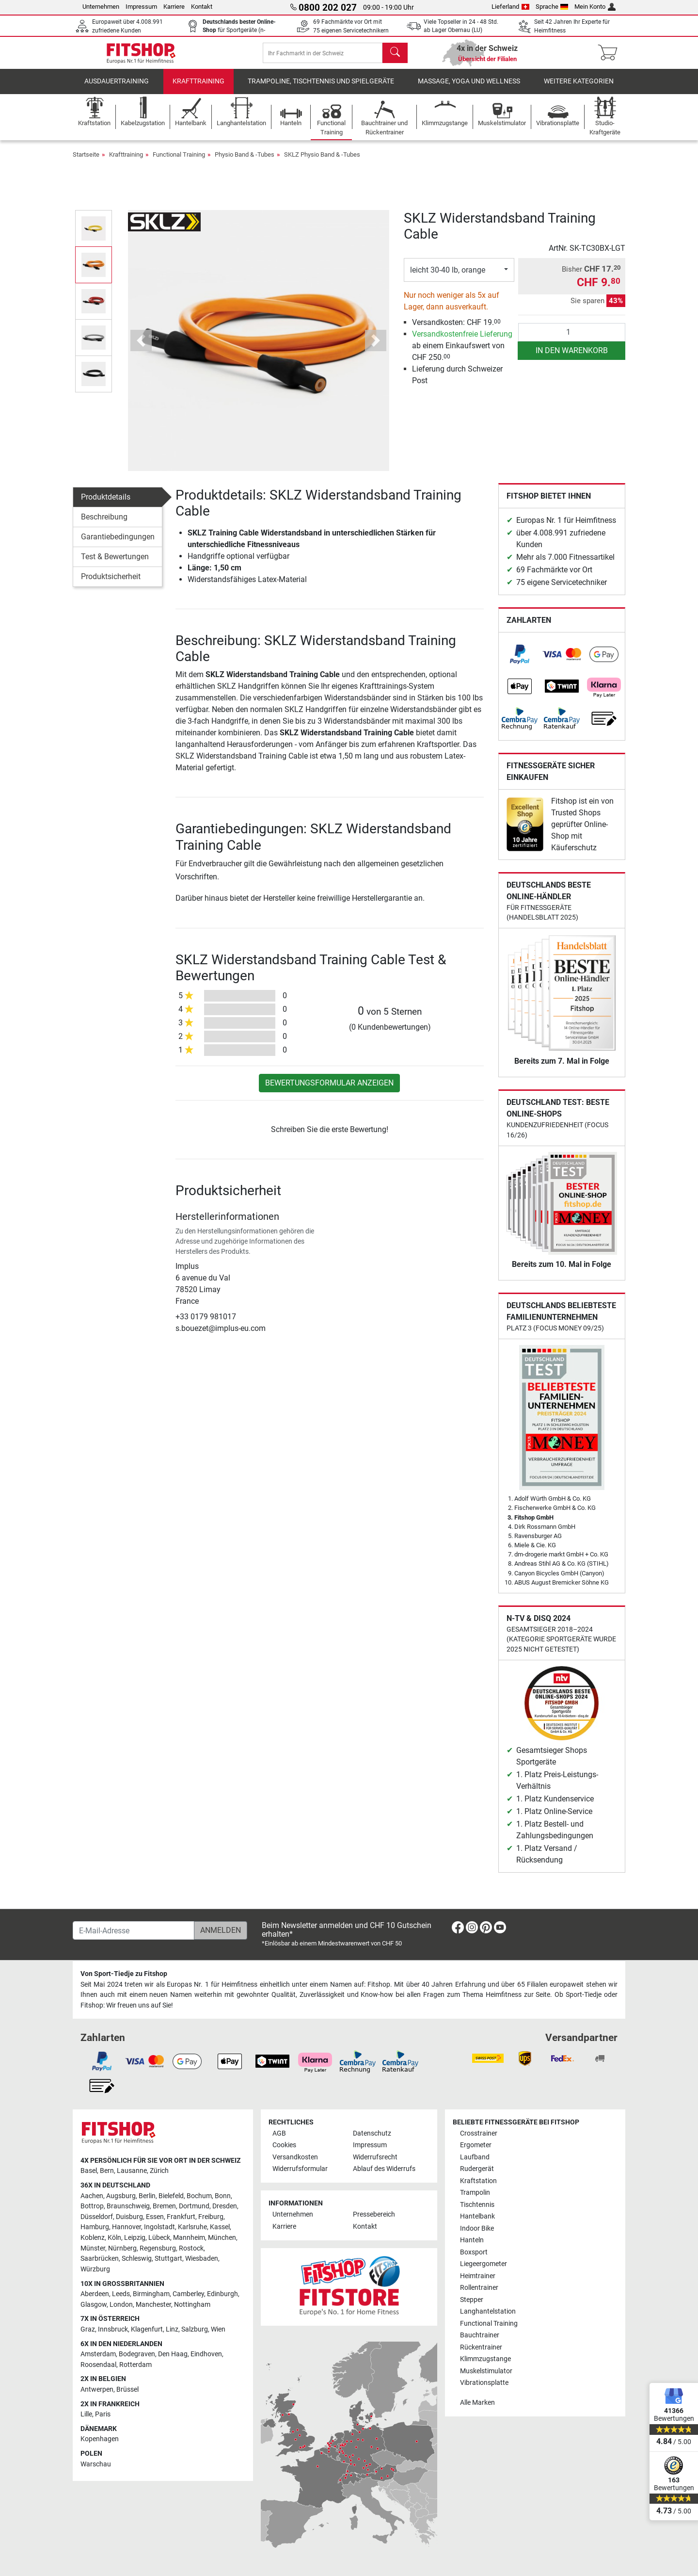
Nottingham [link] (192, 2305)
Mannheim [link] (189, 2238)
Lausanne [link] (132, 2171)
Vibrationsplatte (484, 2383)
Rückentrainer (481, 2347)
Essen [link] (155, 2217)
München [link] (222, 2238)
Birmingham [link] (151, 2294)
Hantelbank (477, 2216)
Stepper (471, 2300)
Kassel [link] (220, 2227)
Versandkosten (295, 2157)
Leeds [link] (121, 2294)
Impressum (141, 6)
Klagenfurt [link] (147, 2329)
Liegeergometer (483, 2264)
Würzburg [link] (95, 2269)
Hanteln (472, 2240)
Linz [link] (172, 2329)
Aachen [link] (91, 2196)
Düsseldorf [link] (96, 2217)
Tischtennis (477, 2205)
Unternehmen (100, 6)
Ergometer (476, 2145)
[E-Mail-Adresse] (133, 1930)
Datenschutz (372, 2133)
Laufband (475, 2157)
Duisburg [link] (129, 2217)
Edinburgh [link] (222, 2294)
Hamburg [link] (94, 2227)
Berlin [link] (147, 2196)
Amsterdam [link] (98, 2354)
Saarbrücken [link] (99, 2258)
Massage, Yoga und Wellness (469, 89)
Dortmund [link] (194, 2206)
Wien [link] (218, 2329)
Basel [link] (88, 2171)
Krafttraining (198, 89)
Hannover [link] (126, 2227)
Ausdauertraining (116, 89)
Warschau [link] (95, 2464)
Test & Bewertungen (115, 564)
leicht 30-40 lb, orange (447, 278)
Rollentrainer (479, 2288)
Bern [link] (107, 2171)
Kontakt (201, 6)
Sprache (552, 6)
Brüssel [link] (127, 2389)
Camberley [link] (188, 2294)
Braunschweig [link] (128, 2206)
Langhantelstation (488, 2311)
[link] (519, 662)
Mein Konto (595, 6)
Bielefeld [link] (171, 2196)
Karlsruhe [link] (192, 2227)
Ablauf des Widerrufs (384, 2169)
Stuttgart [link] (168, 2258)
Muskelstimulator (486, 2371)
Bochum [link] (199, 2196)
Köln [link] (114, 2238)
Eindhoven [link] (206, 2354)
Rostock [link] (191, 2248)
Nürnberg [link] (122, 2248)
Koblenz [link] (92, 2238)
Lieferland (510, 6)
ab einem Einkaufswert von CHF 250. (462, 354)
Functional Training (179, 162)
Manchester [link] (153, 2305)
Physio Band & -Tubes (244, 162)
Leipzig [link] (134, 2238)
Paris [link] (103, 2414)
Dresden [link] (224, 2206)
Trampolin (475, 2192)
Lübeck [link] (159, 2238)
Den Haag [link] (173, 2354)
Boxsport (474, 2252)
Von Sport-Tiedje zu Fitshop (123, 1974)
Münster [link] (92, 2248)
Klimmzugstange (485, 2359)
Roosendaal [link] (98, 2365)
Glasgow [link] (93, 2305)
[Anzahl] (571, 340)
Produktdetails (105, 505)
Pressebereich (374, 2214)
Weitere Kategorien (579, 89)
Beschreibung (104, 525)
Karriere (174, 6)
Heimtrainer (477, 2276)
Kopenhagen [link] (99, 2439)
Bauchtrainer (479, 2335)
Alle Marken (477, 2402)
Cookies (284, 2145)
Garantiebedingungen (118, 545)
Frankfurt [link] (181, 2217)
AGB (279, 2133)
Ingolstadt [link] (159, 2227)
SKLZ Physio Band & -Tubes (322, 162)
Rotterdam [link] (135, 2365)
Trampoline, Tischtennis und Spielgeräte (321, 89)
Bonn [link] (223, 2196)
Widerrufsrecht (375, 2157)
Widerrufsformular (300, 2169)
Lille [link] (86, 2414)
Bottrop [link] (92, 2206)
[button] (141, 349)
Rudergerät (477, 2169)
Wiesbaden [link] (201, 2258)
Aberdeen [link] (94, 2294)
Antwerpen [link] (96, 2389)
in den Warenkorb (572, 358)
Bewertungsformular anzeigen (329, 1091)
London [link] (121, 2305)
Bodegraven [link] (137, 2354)
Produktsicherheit (111, 584)
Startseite (86, 162)
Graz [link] (87, 2329)
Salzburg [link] (194, 2329)
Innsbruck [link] (113, 2329)
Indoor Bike (477, 2228)
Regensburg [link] (158, 2248)
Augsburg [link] (121, 2196)
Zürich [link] (159, 2171)
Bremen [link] (164, 2206)
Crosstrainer (478, 2133)
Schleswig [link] (137, 2258)
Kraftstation (478, 2181)
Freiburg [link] (210, 2217)
